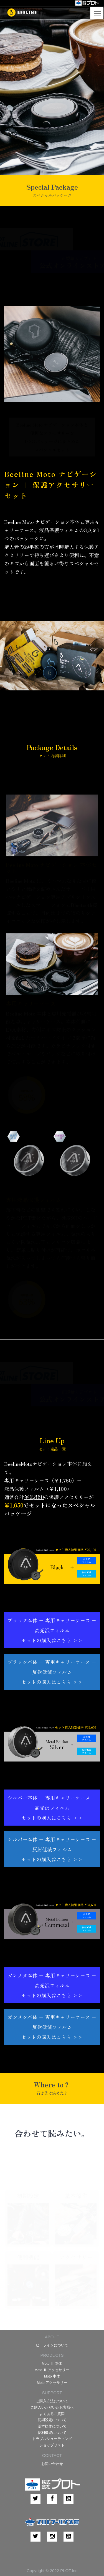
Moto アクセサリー (52, 2383)
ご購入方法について (52, 2401)
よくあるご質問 (52, 2414)
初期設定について (52, 2420)
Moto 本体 (52, 2376)
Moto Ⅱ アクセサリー (52, 2370)
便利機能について (52, 2433)
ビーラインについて (52, 2345)
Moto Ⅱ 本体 (52, 2364)
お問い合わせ (52, 2464)
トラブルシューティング (52, 2439)
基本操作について (52, 2426)
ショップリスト (52, 2445)
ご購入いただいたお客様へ (52, 2407)
